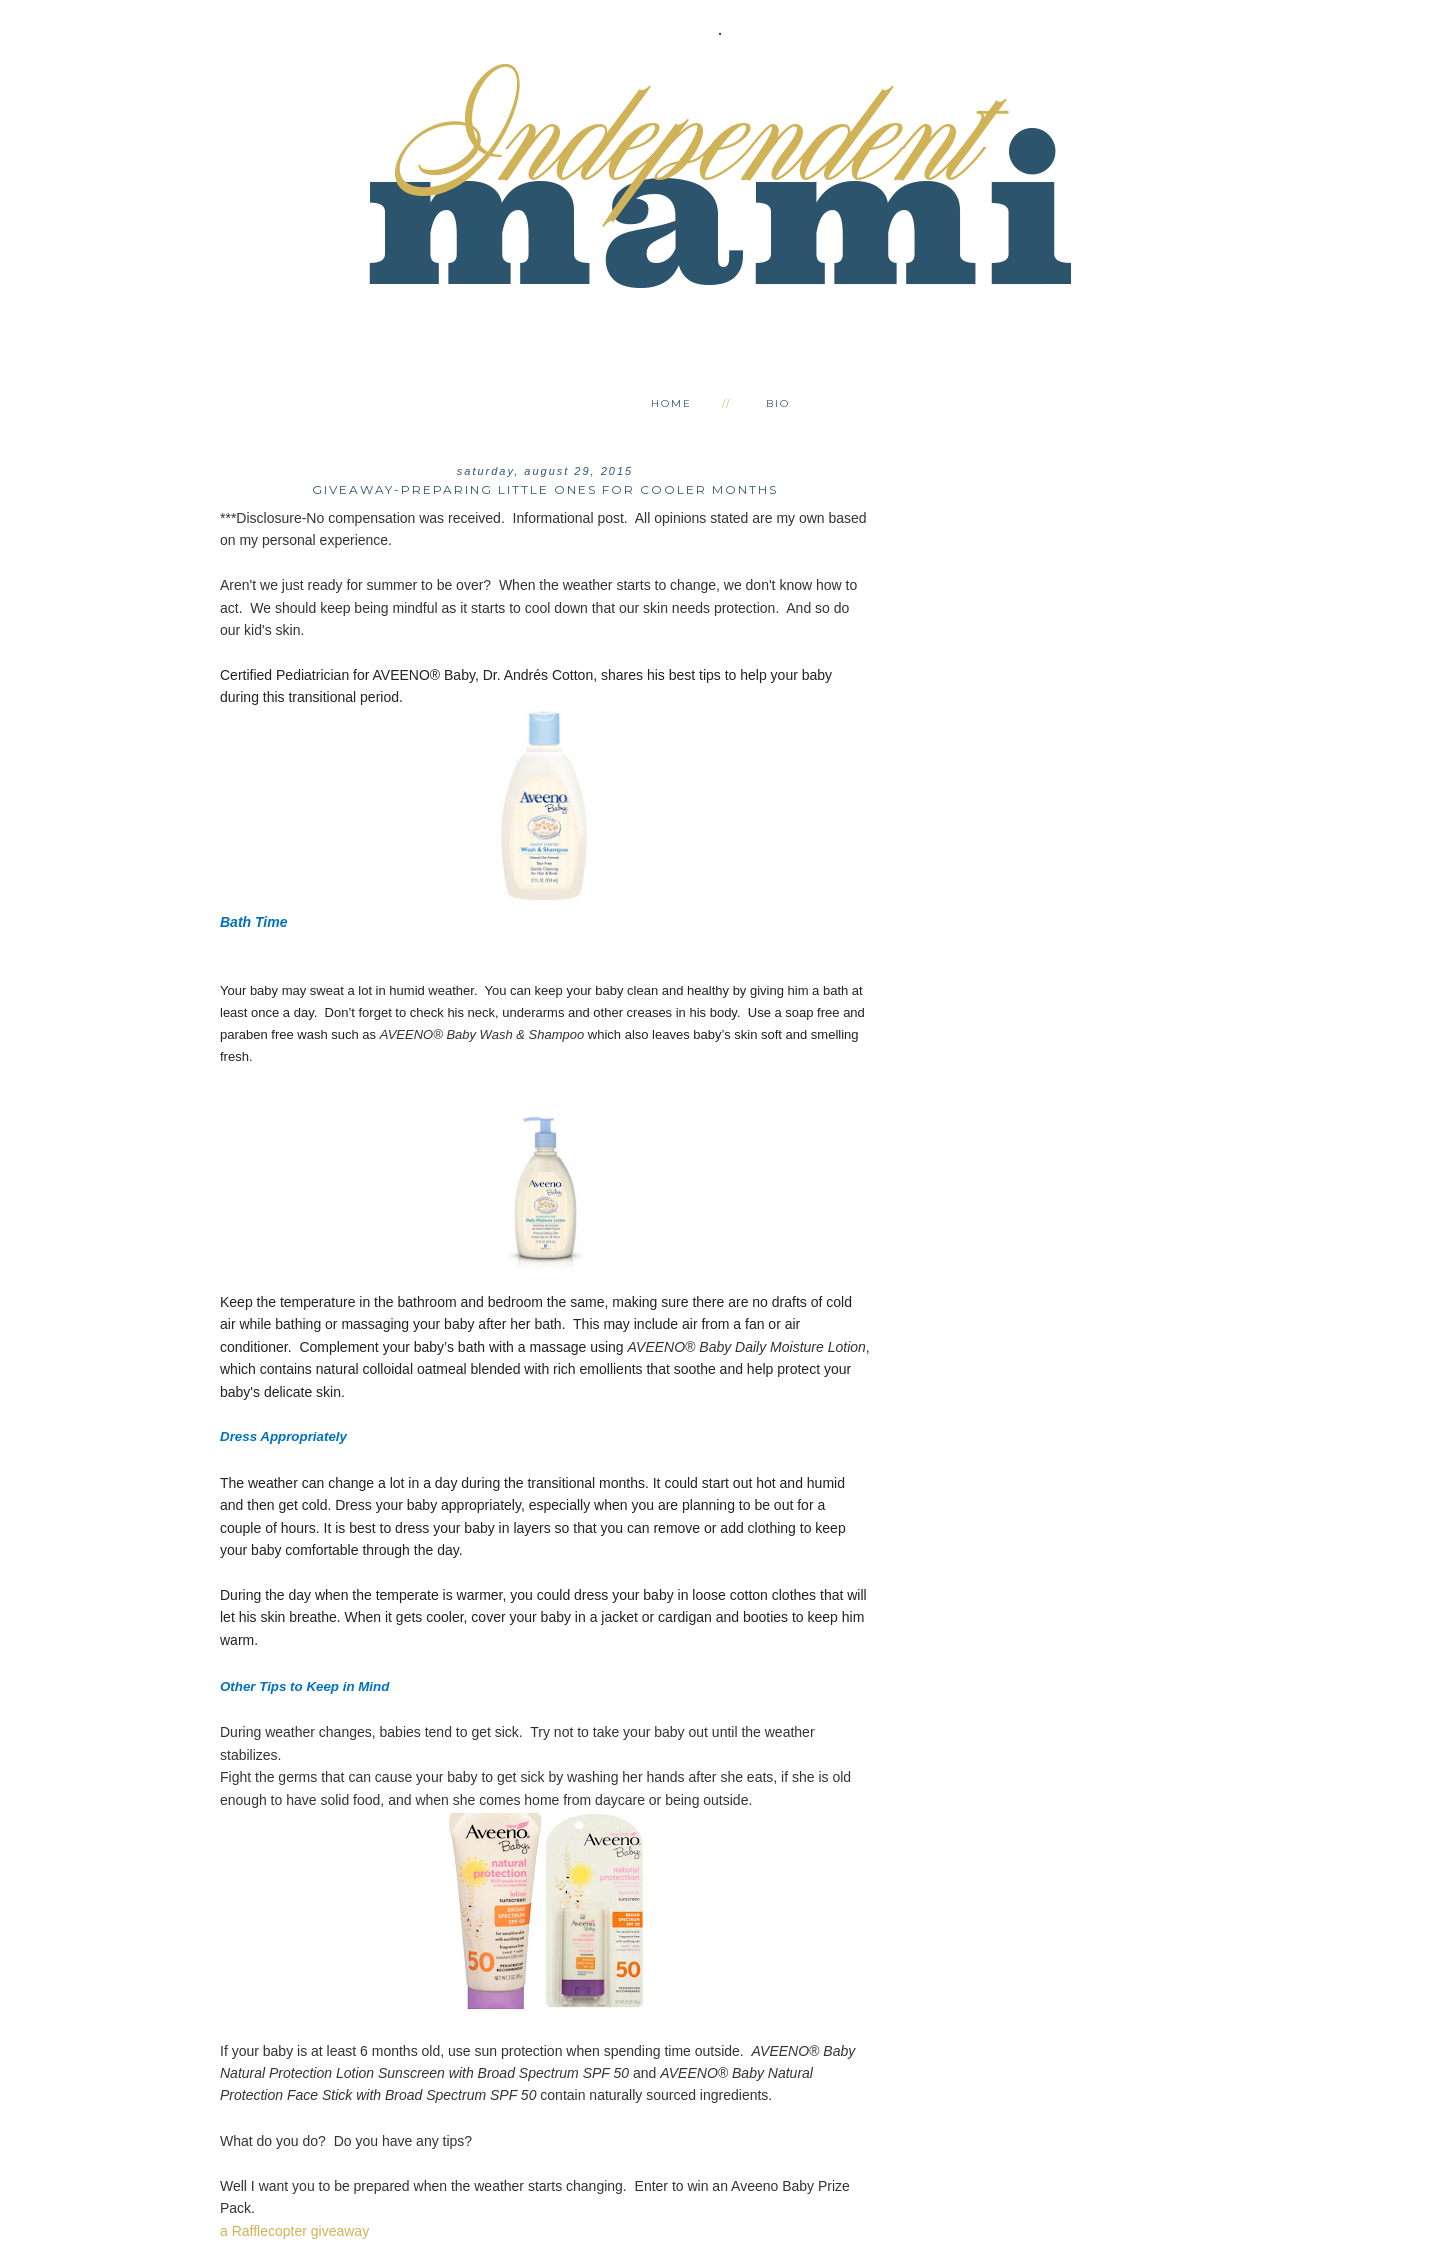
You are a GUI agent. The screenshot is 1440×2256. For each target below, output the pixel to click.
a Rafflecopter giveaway (294, 2231)
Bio (778, 403)
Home (671, 403)
